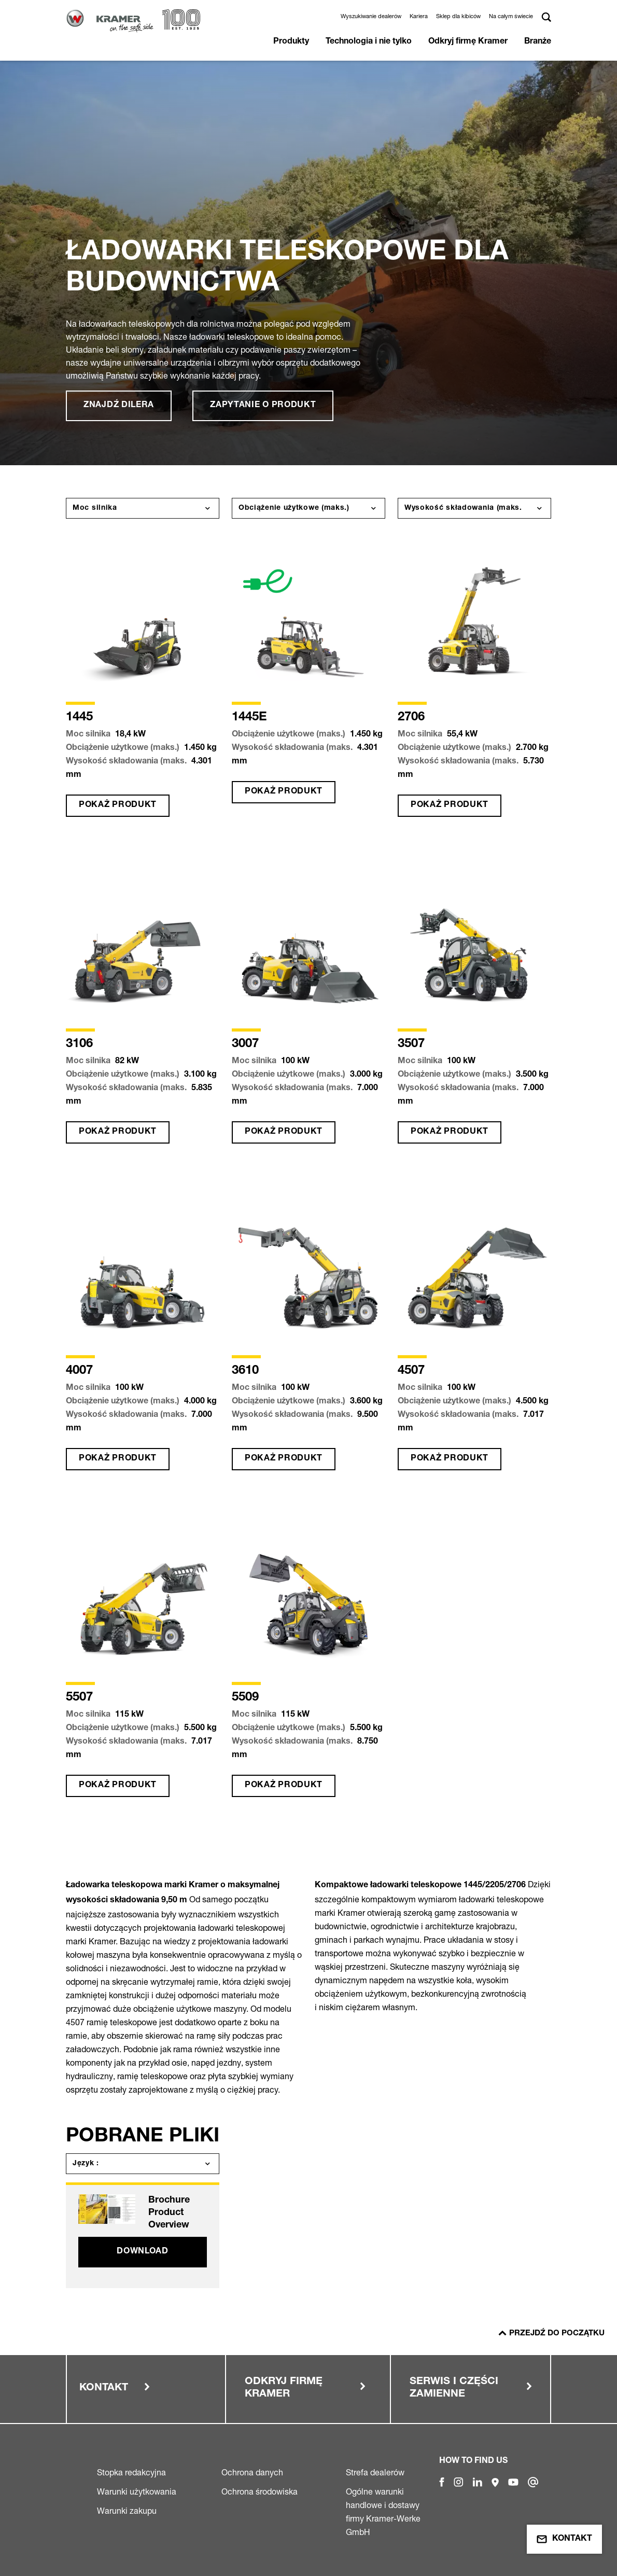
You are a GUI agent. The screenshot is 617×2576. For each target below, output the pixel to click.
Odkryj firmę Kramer (468, 42)
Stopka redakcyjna (131, 2472)
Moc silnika (95, 508)
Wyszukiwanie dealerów (371, 16)
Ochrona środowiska (259, 2491)
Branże (537, 42)
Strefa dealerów (375, 2472)
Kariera (419, 16)
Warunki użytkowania (136, 2491)
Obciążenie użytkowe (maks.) (294, 508)
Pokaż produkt (118, 805)
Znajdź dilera (118, 405)
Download (143, 2252)
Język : (86, 2163)
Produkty (291, 42)
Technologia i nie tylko (369, 42)
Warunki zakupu (127, 2510)
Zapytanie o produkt (263, 405)
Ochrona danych (252, 2472)
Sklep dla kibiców (458, 16)
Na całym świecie (511, 16)
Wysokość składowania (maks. (463, 508)
